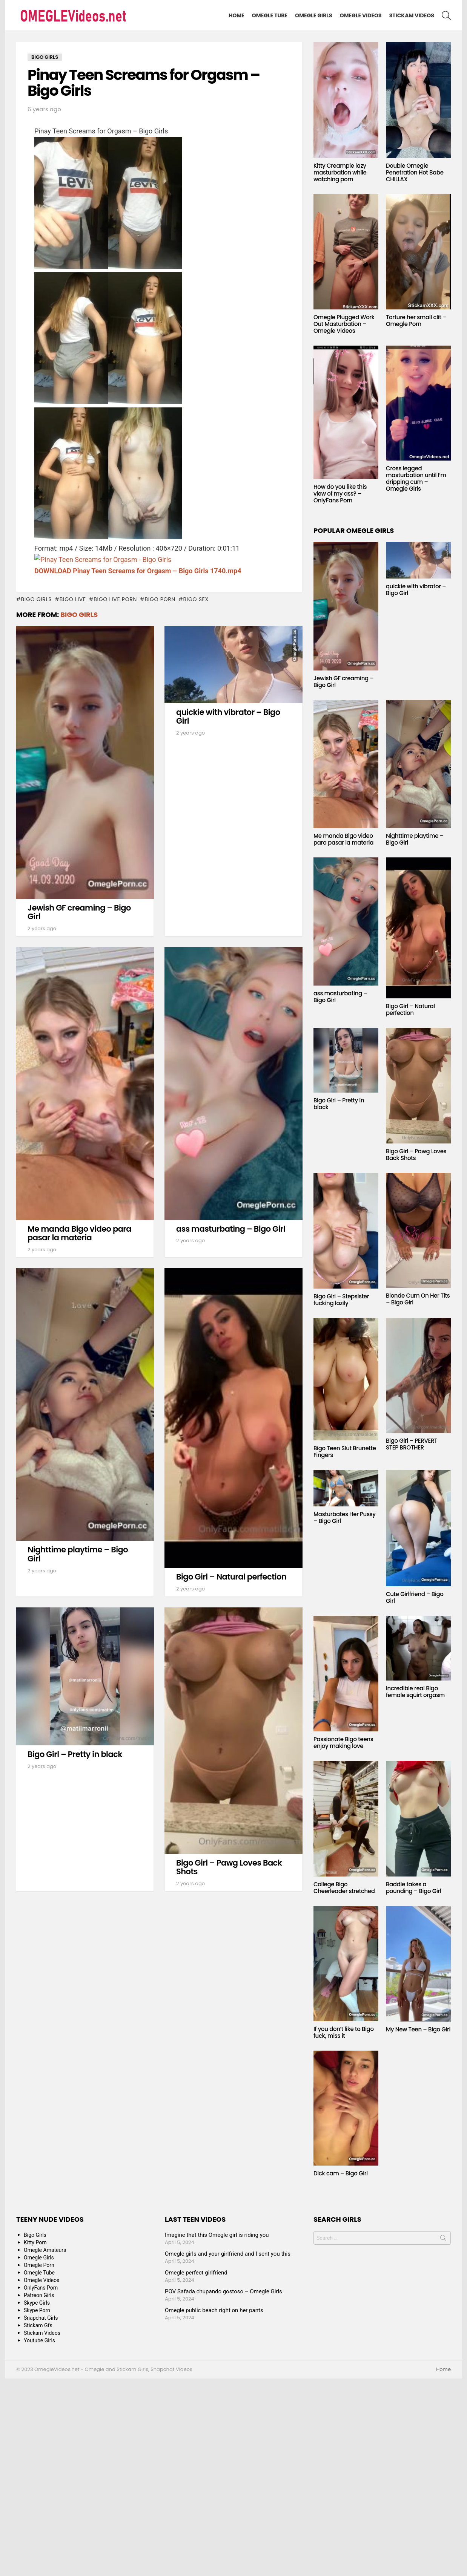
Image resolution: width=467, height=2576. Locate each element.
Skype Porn (37, 2310)
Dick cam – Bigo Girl (340, 2173)
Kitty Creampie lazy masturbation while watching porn (339, 172)
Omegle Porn (39, 2265)
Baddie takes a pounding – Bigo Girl (413, 1887)
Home (236, 15)
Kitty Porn (35, 2242)
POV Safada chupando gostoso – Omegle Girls (223, 2291)
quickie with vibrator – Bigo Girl (228, 717)
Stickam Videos (411, 15)
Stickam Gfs (38, 2325)
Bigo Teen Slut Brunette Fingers (344, 1451)
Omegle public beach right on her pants (214, 2310)
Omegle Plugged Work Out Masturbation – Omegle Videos (344, 324)
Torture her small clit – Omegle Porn (416, 320)
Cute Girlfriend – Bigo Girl (415, 1597)
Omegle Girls (313, 15)
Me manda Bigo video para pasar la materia (79, 1233)
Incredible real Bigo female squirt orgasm (415, 1691)
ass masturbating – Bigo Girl (230, 1228)
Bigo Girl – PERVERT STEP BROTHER (411, 1444)
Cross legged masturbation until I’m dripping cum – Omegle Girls (416, 478)
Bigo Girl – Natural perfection (231, 1576)
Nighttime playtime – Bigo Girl (78, 1554)
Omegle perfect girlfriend (196, 2272)
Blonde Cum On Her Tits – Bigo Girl (418, 1299)
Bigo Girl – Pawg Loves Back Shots (229, 1867)
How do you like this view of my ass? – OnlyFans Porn (340, 493)
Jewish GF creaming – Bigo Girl (79, 912)
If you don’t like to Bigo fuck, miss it (343, 2032)
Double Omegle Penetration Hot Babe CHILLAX (415, 172)
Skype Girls (37, 2303)
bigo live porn (115, 599)
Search (443, 2239)
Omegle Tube (269, 15)
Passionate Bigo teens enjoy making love (343, 1742)
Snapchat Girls (41, 2318)
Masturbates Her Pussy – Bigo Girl (344, 1517)
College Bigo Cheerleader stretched (344, 1887)
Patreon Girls (39, 2295)
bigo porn (160, 599)
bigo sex (195, 599)
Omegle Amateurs (45, 2250)
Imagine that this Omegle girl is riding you (217, 2235)
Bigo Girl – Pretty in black (75, 1754)
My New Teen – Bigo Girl (418, 2029)
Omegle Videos (361, 15)
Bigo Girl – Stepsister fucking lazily (341, 1299)
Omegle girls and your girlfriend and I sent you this (227, 2253)
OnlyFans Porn (41, 2288)
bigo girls (36, 599)
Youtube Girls (39, 2340)
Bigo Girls (79, 614)
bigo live (73, 599)
